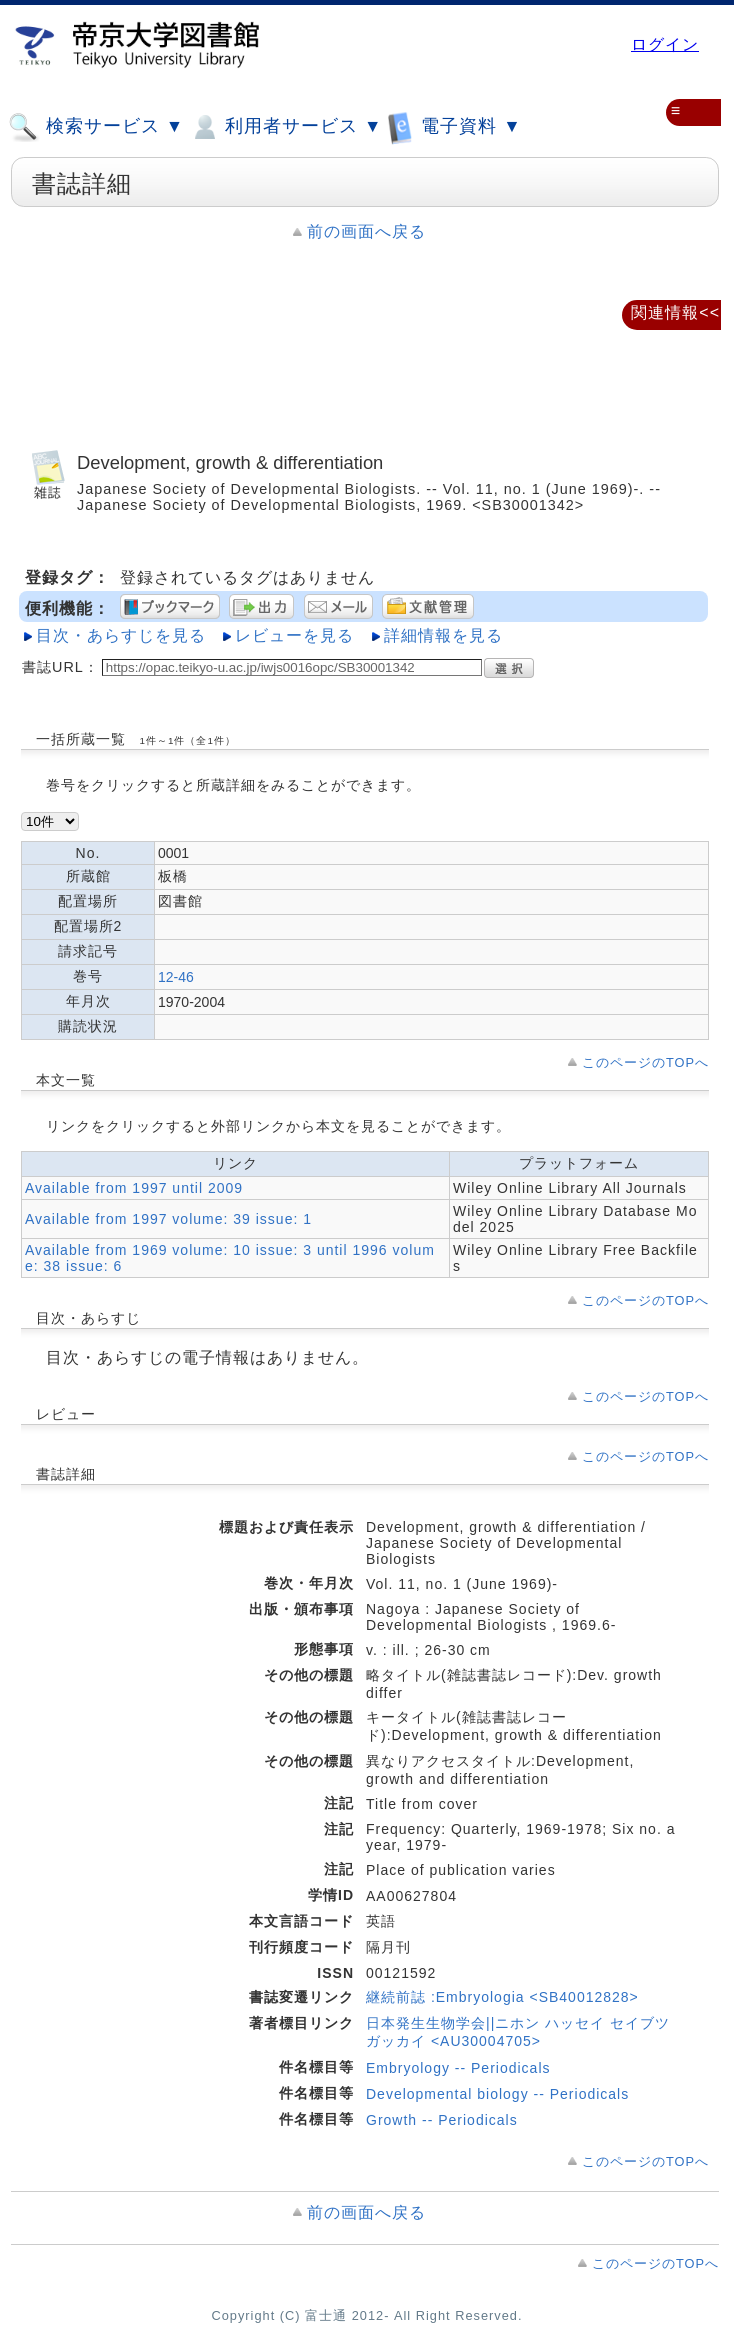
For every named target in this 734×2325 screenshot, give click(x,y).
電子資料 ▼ (454, 126)
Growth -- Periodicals (442, 2120)
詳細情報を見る (443, 635)
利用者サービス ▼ (285, 127)
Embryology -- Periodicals (458, 2068)
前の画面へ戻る (366, 231)
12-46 (176, 977)
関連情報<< (675, 312)
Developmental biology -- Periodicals (497, 2094)
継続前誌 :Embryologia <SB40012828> (502, 1997)
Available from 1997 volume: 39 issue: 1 (168, 1219)
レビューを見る (294, 635)
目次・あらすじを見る (121, 635)
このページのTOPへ (645, 1062)
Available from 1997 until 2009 (134, 1188)
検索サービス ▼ (96, 127)
